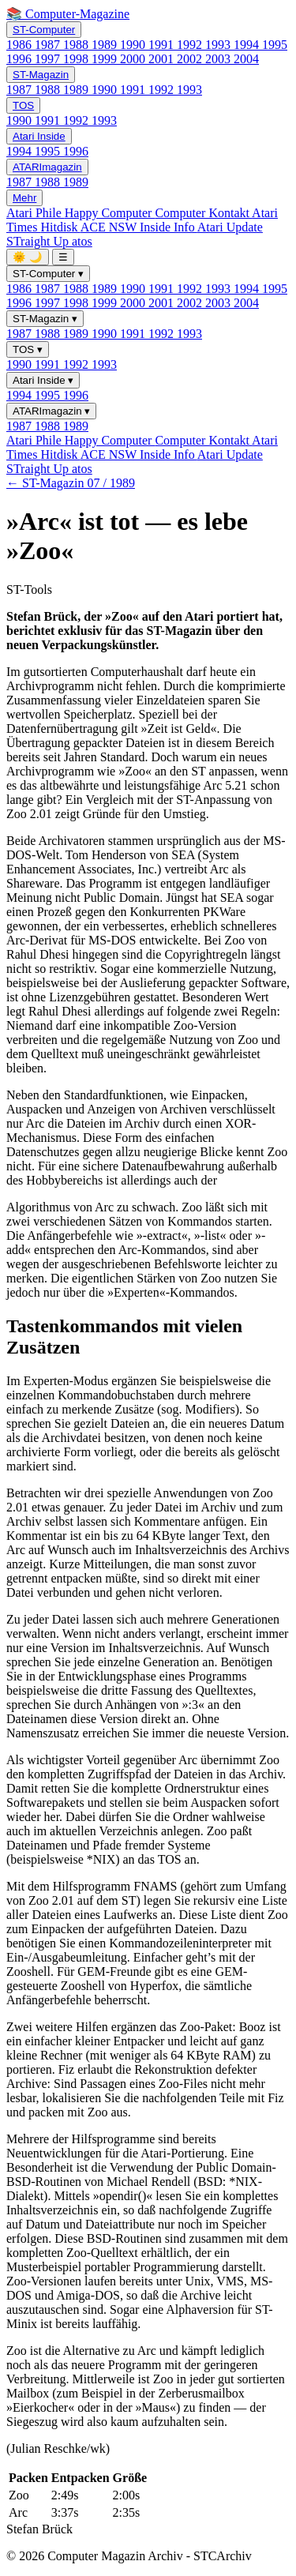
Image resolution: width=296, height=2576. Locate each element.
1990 (134, 44)
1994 (248, 44)
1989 (106, 44)
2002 (191, 59)
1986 (20, 44)
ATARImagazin (47, 167)
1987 (49, 44)
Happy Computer (110, 213)
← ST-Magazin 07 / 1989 (70, 483)
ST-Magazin (41, 75)
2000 (134, 59)
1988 (77, 44)
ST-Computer (44, 30)
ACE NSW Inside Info (139, 227)
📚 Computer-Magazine (67, 14)
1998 (77, 59)
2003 (219, 59)
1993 (219, 44)
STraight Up (39, 241)
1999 (106, 59)
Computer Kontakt (203, 213)
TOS (23, 105)
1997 (49, 59)
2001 (162, 59)
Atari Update (230, 227)
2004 (246, 59)
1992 (191, 44)
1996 (20, 59)
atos (82, 241)
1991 (162, 44)
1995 (274, 44)
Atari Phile (35, 213)
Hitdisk (60, 227)
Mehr (24, 198)
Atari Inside (39, 136)
